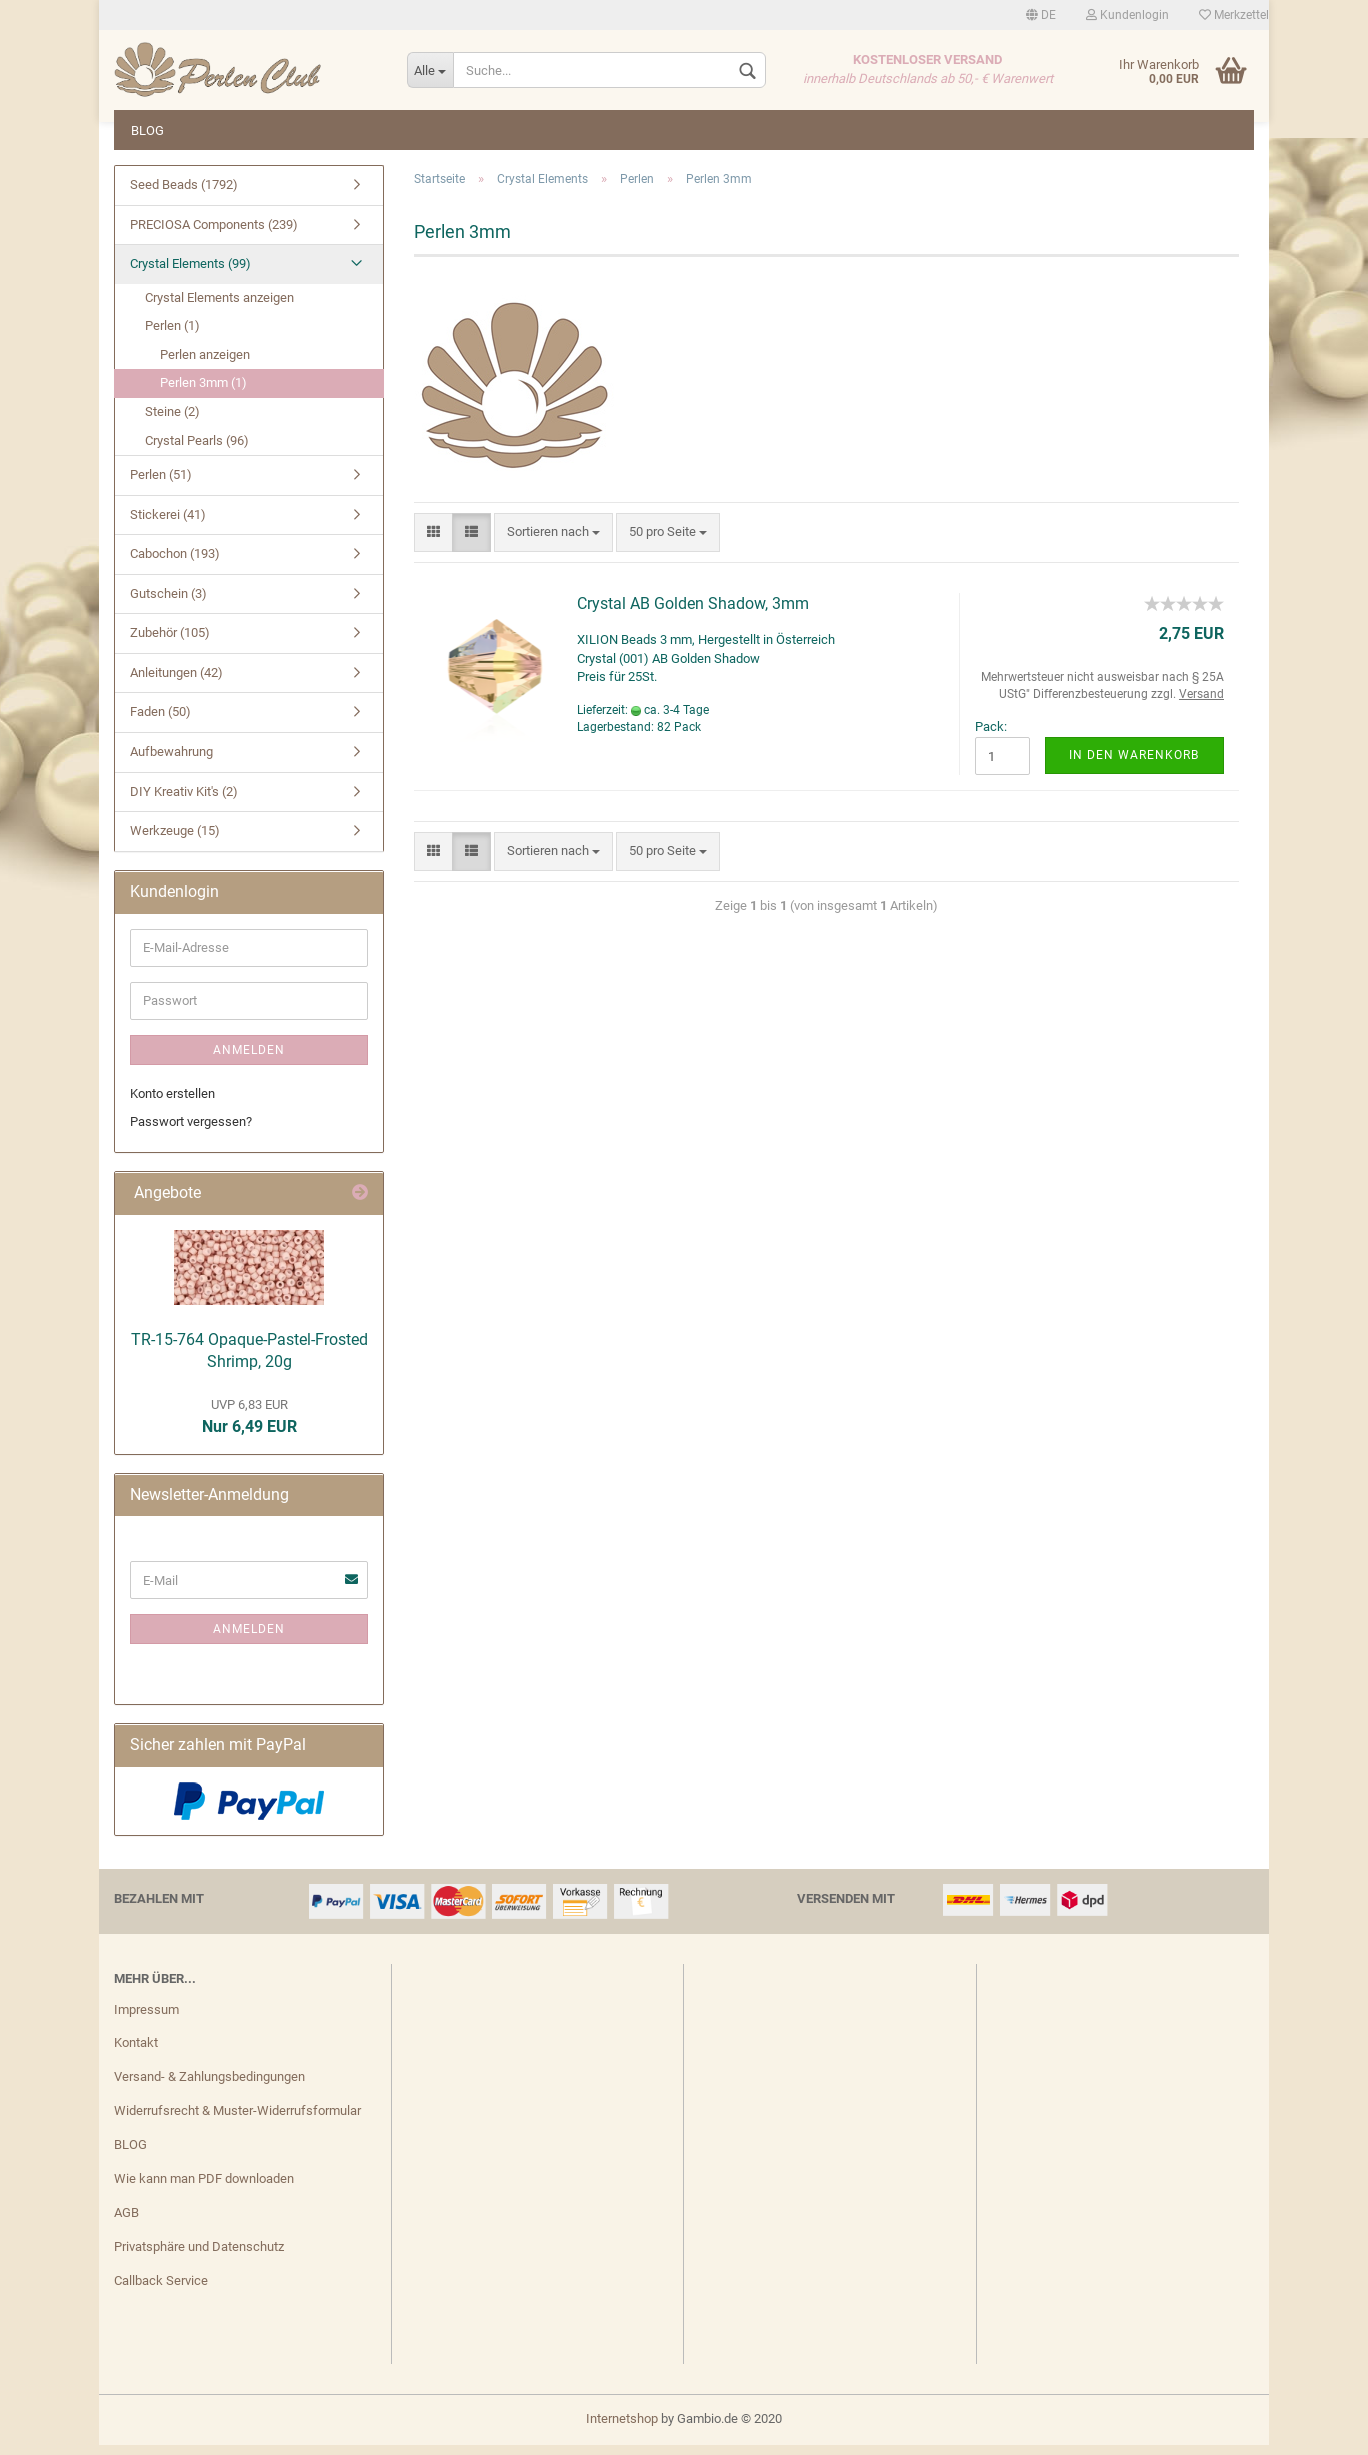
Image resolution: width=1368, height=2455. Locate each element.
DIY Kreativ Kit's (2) (184, 801)
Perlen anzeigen (205, 364)
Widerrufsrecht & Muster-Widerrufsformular (237, 2120)
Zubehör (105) (170, 642)
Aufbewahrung (171, 761)
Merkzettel (1234, 15)
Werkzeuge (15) (175, 840)
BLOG (147, 130)
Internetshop (622, 2428)
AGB (126, 2222)
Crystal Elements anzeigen (219, 307)
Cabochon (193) (175, 563)
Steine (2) (172, 421)
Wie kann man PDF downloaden (204, 2188)
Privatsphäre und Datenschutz (199, 2256)
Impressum (146, 2019)
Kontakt (136, 2052)
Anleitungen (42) (176, 682)
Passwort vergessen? (191, 1131)
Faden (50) (160, 721)
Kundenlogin (1127, 15)
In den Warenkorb (1134, 765)
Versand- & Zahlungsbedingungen (209, 2086)
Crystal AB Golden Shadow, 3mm (693, 613)
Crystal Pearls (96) (197, 450)
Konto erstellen (172, 1103)
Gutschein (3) (168, 603)
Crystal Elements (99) (190, 273)
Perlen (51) (161, 484)
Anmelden (249, 1060)
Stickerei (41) (168, 524)
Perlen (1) (172, 335)
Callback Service (161, 2290)
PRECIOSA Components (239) (214, 234)
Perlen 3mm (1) (203, 392)
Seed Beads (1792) (184, 194)
